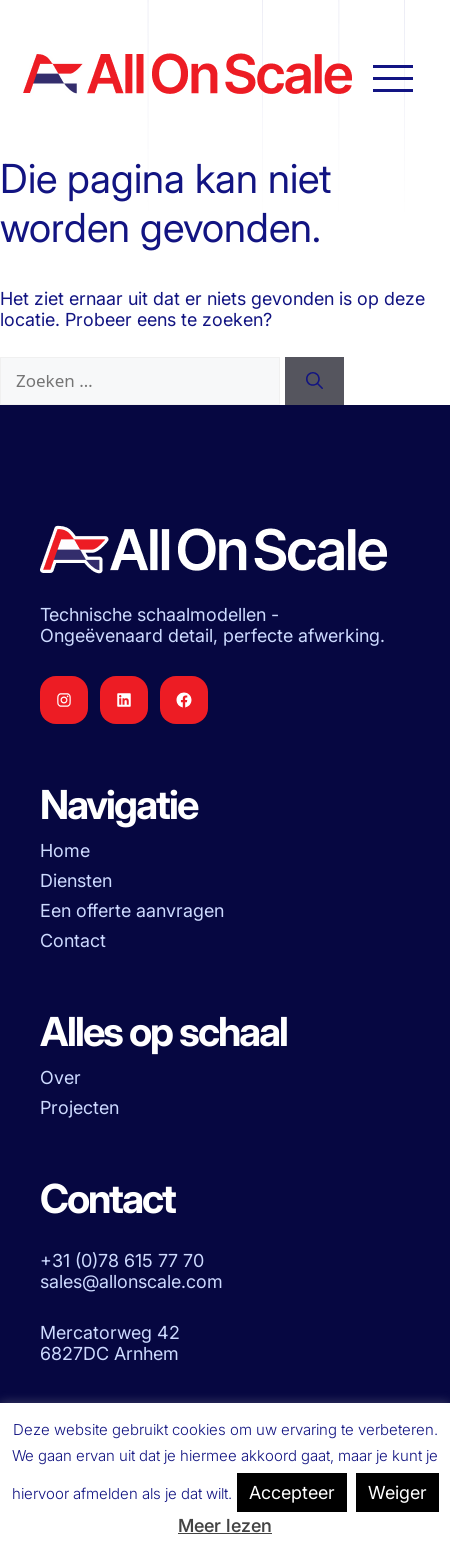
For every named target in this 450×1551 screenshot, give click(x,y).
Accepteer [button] (292, 1492)
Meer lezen (225, 1525)
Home (65, 850)
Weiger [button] (397, 1492)
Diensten (76, 880)
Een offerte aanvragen (132, 910)
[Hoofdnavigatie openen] (393, 77)
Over (60, 1077)
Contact (73, 940)
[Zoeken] (314, 381)
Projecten (79, 1107)
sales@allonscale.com (131, 1281)
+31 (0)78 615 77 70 (122, 1260)
